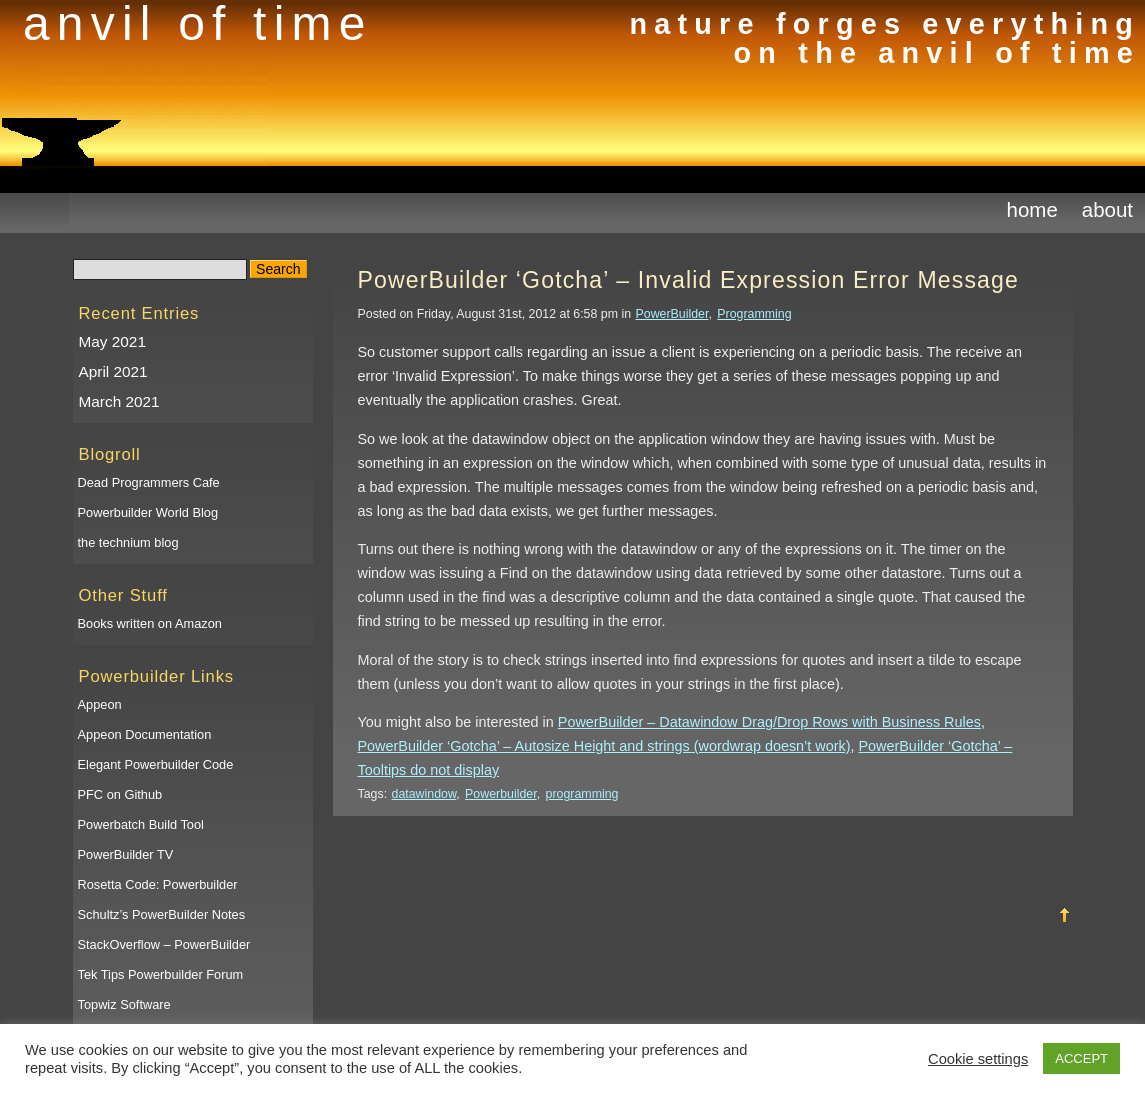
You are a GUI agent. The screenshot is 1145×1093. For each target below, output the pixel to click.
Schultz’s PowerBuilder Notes (162, 914)
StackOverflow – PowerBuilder (164, 944)
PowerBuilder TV (126, 854)
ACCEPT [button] (1081, 1058)
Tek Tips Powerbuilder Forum (161, 974)
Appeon (100, 704)
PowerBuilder (672, 314)
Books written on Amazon (150, 623)
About (1107, 209)
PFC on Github (120, 794)
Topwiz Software (124, 1004)
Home (1032, 209)
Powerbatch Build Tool (141, 824)
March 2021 (119, 401)
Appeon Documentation (145, 734)
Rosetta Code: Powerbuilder (158, 884)
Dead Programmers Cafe (149, 482)
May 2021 (112, 341)
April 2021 (113, 371)
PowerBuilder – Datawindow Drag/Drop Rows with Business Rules (769, 722)
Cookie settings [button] (978, 1059)
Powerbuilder (501, 794)
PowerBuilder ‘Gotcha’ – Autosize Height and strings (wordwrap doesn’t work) (604, 746)
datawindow (424, 794)
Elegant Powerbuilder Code (156, 764)
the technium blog (128, 542)
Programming (754, 314)
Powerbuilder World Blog (148, 512)
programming (582, 794)
